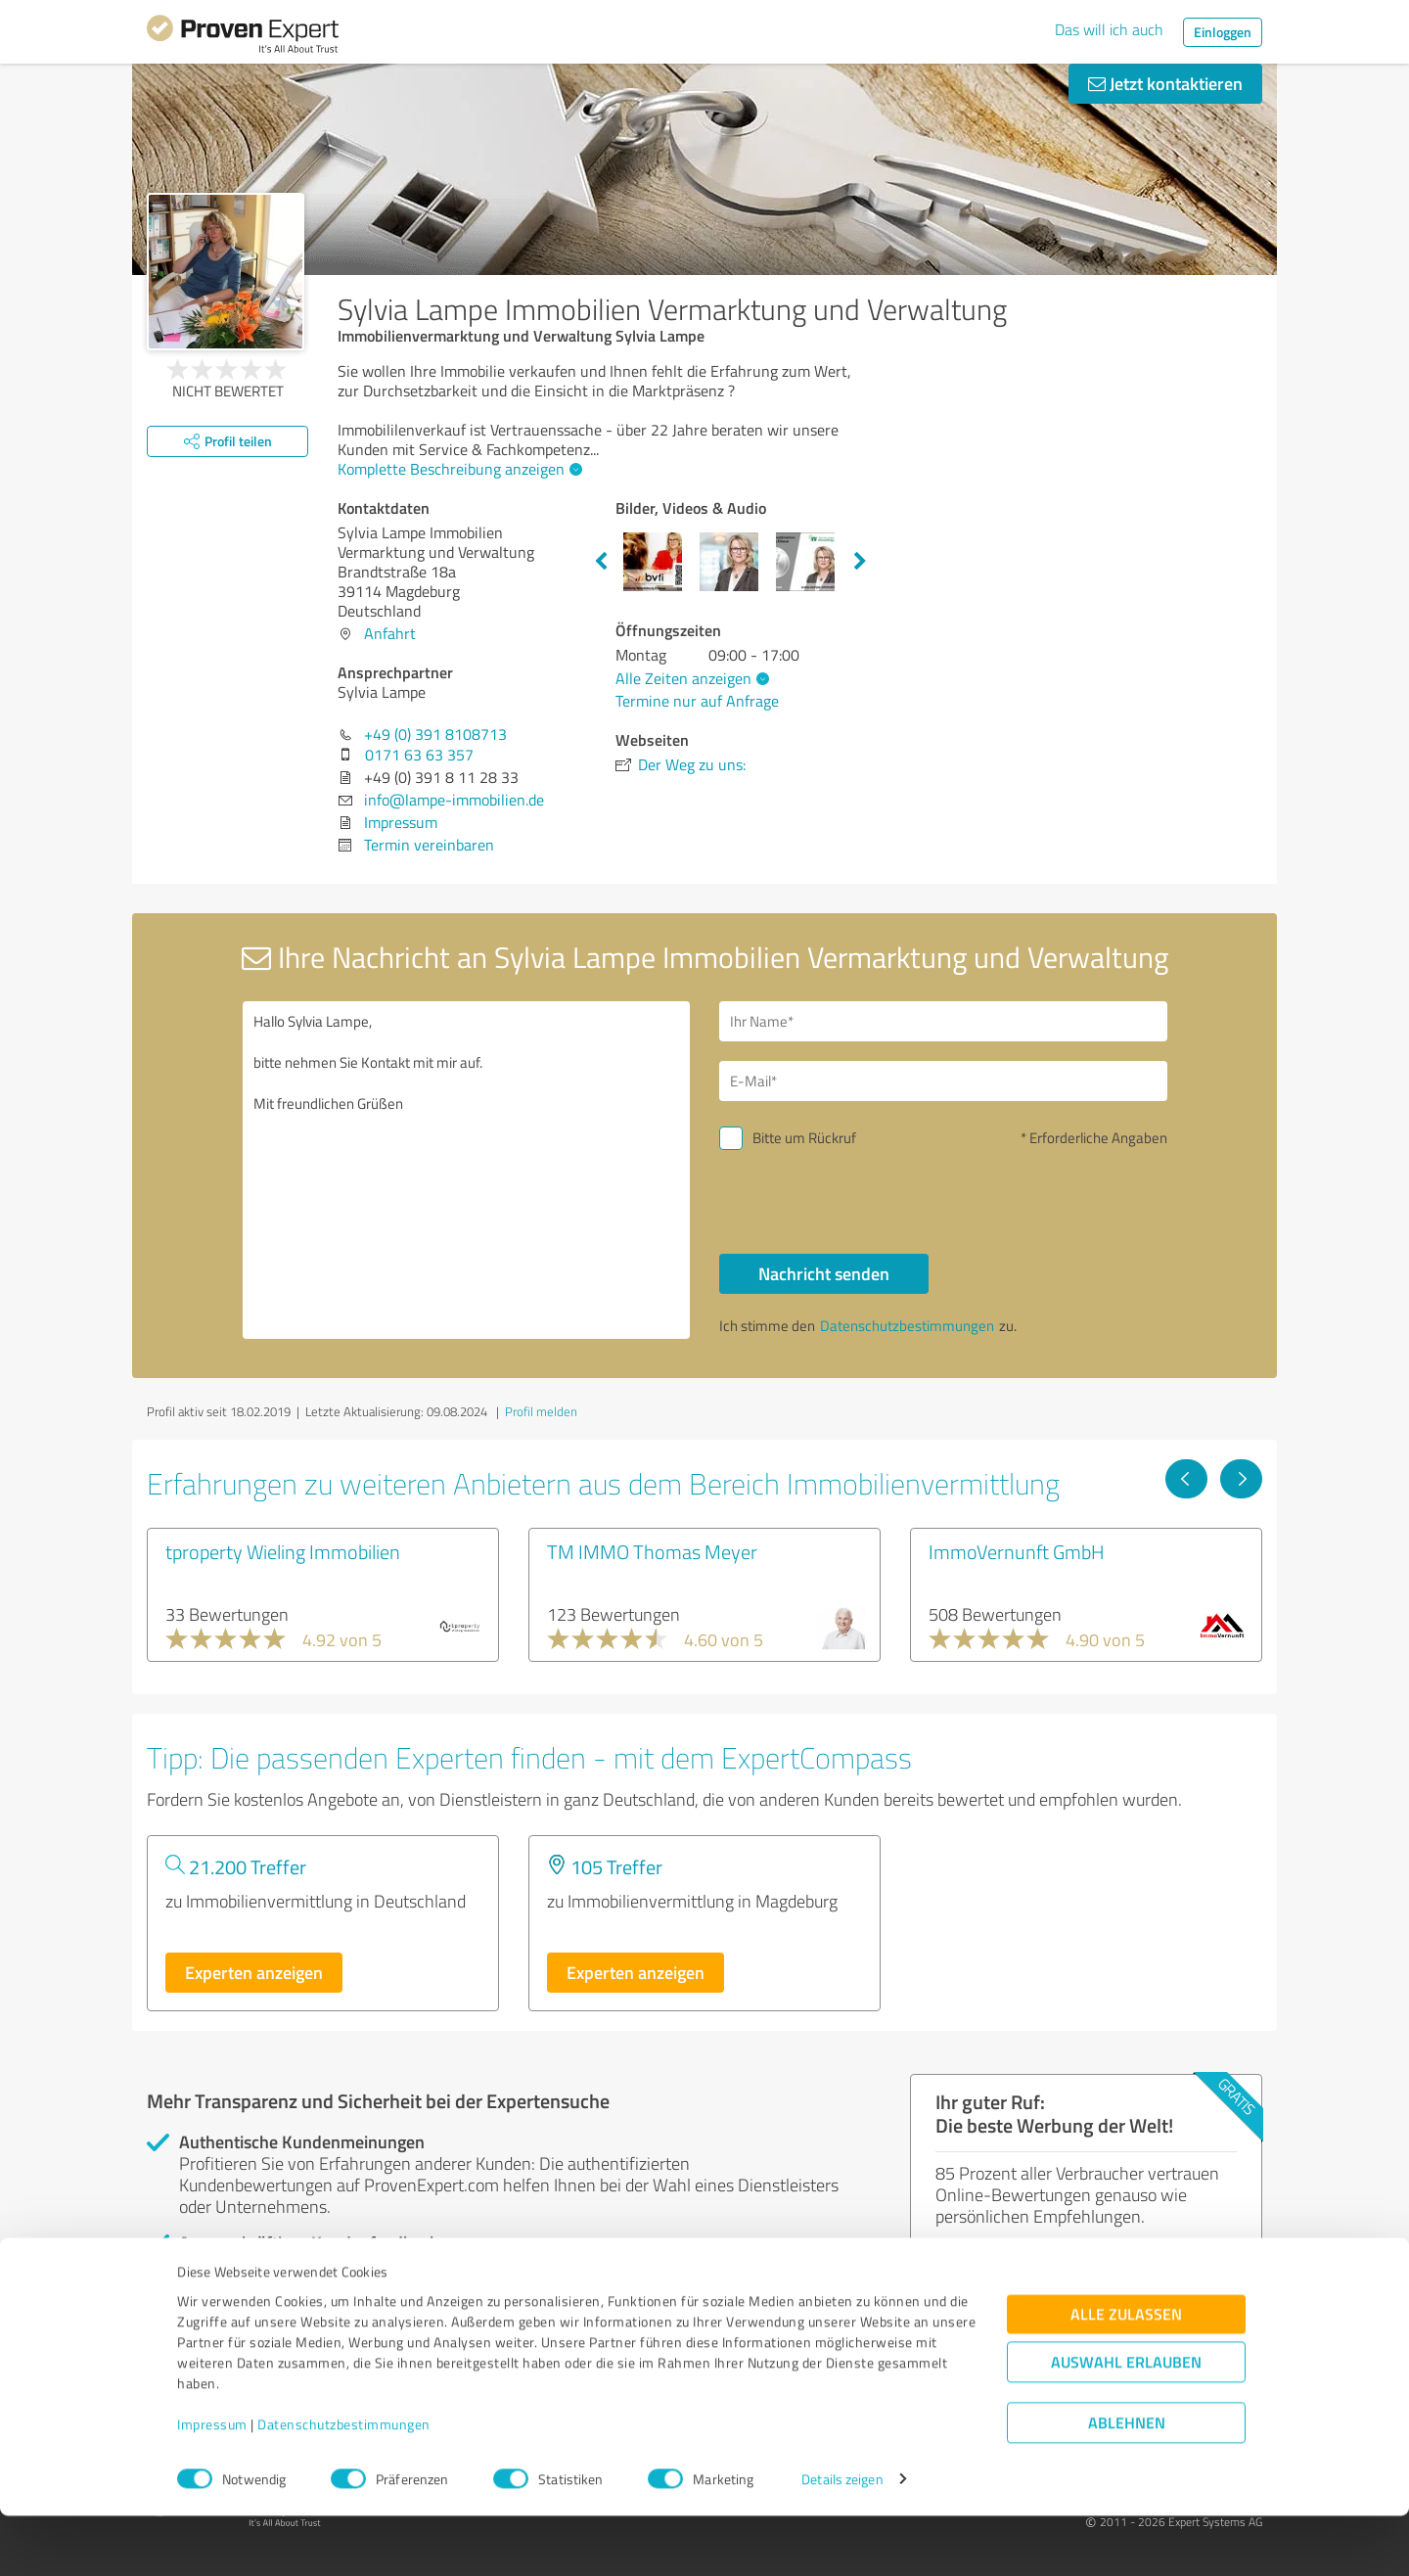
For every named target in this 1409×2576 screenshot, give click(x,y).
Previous (601, 562)
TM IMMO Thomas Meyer (652, 1551)
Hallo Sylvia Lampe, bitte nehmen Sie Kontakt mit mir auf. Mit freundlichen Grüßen (467, 1170)
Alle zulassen (1126, 2374)
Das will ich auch (1109, 29)
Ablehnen (1126, 2482)
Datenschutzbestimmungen (344, 2484)
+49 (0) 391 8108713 (435, 734)
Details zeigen (842, 2539)
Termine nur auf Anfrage (697, 701)
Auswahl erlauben (1126, 2422)
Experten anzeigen (254, 1972)
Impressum (212, 2484)
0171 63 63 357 (419, 754)
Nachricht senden (823, 1273)
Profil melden (541, 1411)
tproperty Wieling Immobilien (282, 1551)
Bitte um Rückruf (804, 1137)
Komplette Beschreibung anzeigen (457, 469)
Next (860, 562)
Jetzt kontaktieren (1165, 83)
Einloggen (1222, 32)
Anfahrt (390, 633)
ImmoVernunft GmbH (1017, 1551)
